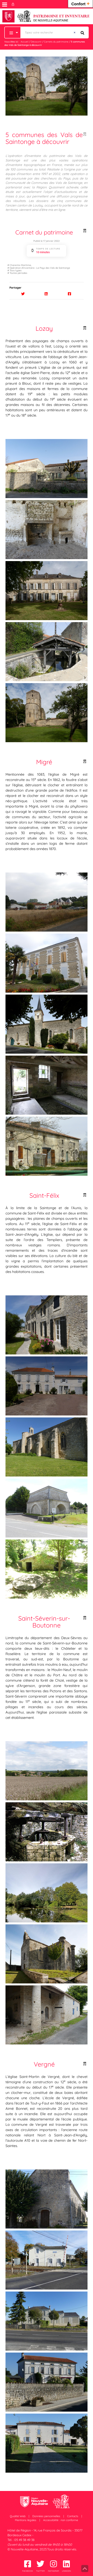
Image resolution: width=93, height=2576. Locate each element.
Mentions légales (25, 2520)
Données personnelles (46, 2516)
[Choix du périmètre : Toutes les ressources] (12, 32)
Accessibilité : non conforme (60, 2520)
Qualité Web (18, 2516)
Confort (80, 3)
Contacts (72, 2516)
